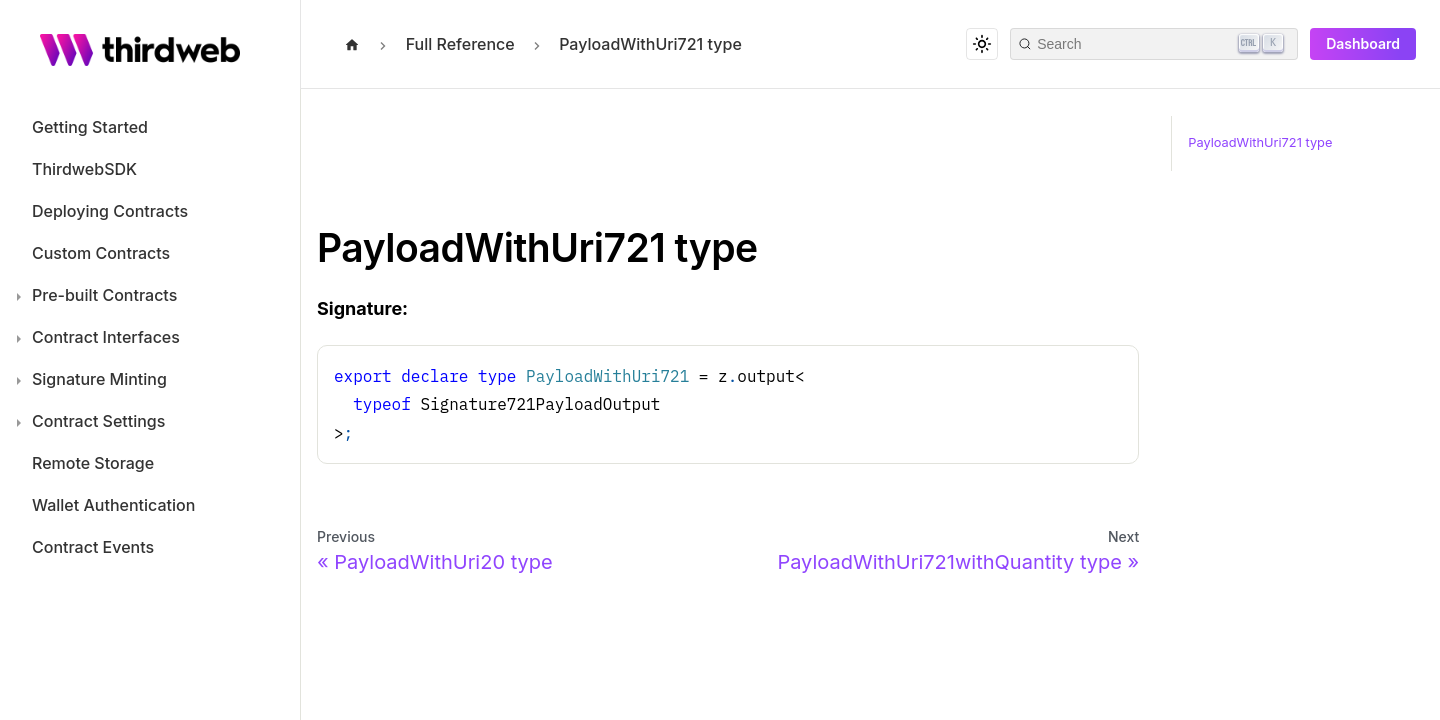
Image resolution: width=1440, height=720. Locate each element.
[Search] (1154, 44)
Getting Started (90, 127)
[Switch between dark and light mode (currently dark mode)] (982, 44)
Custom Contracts (101, 253)
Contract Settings (98, 421)
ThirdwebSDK (84, 169)
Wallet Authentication (113, 505)
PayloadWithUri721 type (1260, 142)
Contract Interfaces (106, 337)
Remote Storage (93, 463)
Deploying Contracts (110, 211)
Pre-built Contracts (104, 295)
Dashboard (1363, 43)
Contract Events (93, 547)
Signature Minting (99, 379)
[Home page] (352, 42)
